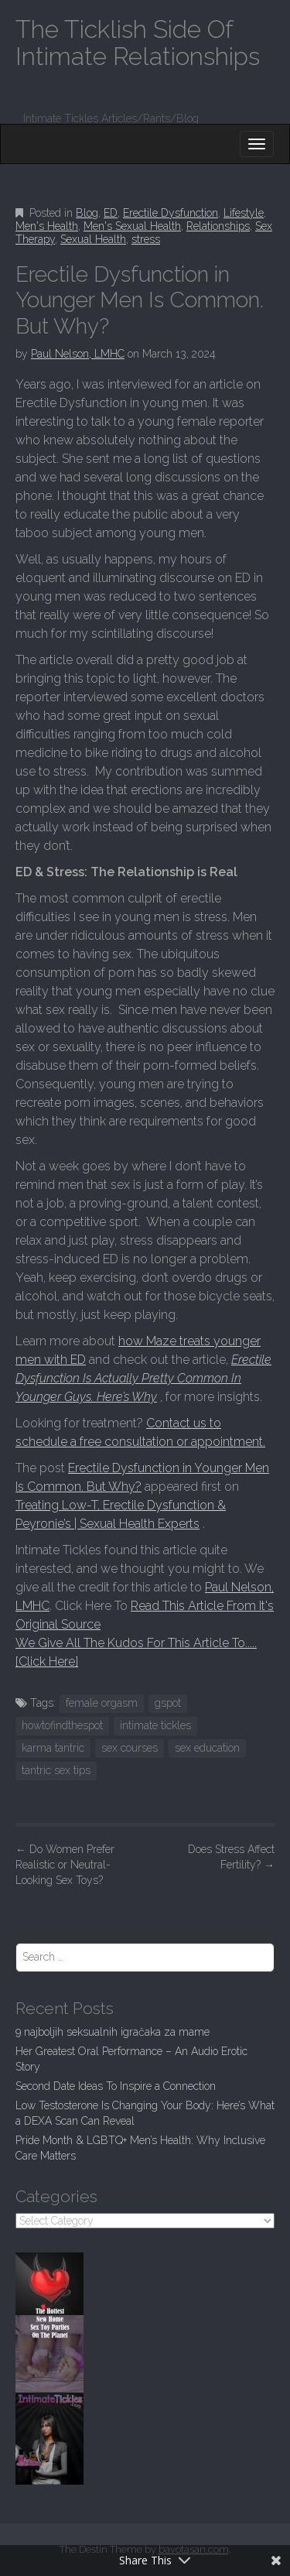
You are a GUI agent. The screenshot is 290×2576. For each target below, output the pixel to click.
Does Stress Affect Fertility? (231, 1857)
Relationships (218, 226)
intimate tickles (155, 1725)
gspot (168, 1703)
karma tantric (53, 1748)
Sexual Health (93, 239)
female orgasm (102, 1703)
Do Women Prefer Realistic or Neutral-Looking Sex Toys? (64, 1864)
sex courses (129, 1748)
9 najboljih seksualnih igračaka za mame (112, 2032)
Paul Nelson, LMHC (78, 354)
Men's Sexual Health (132, 226)
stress (145, 239)
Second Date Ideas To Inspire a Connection (115, 2086)
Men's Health (46, 226)
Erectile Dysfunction (170, 213)
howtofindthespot (62, 1725)
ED (111, 213)
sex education (207, 1748)
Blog (87, 213)
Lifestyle (243, 213)
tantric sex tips (56, 1770)
